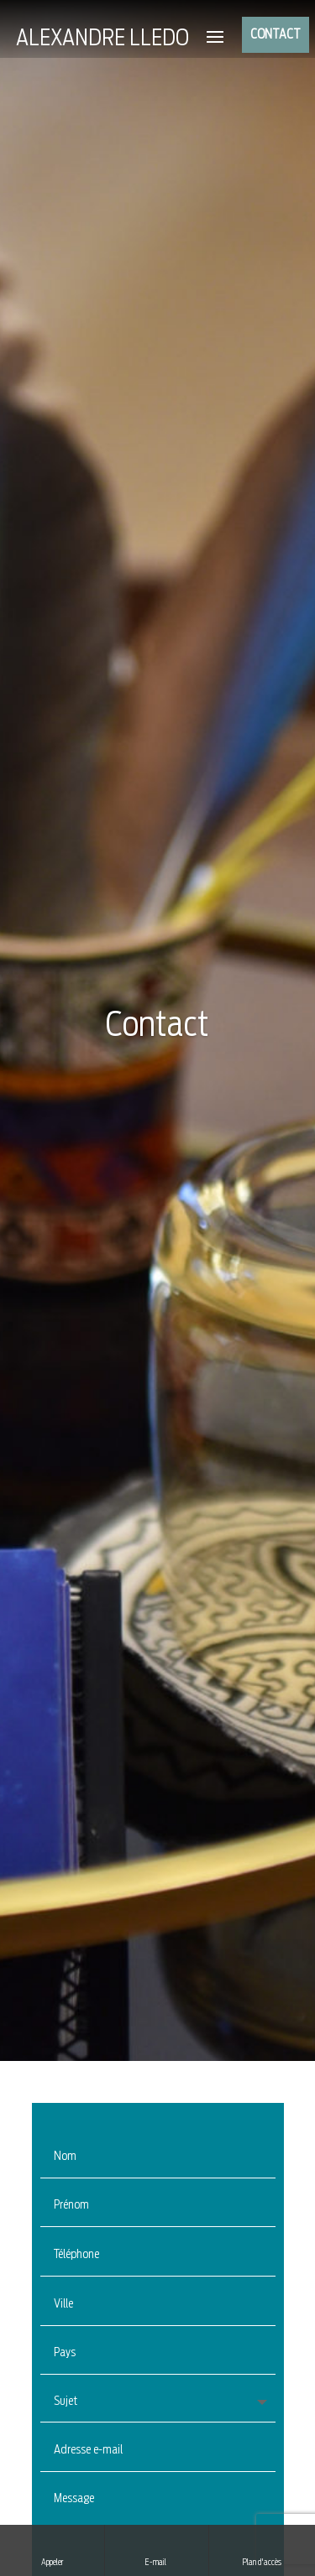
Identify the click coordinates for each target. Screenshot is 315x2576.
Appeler (52, 2549)
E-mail (156, 2549)
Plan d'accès (261, 2549)
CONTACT (275, 35)
